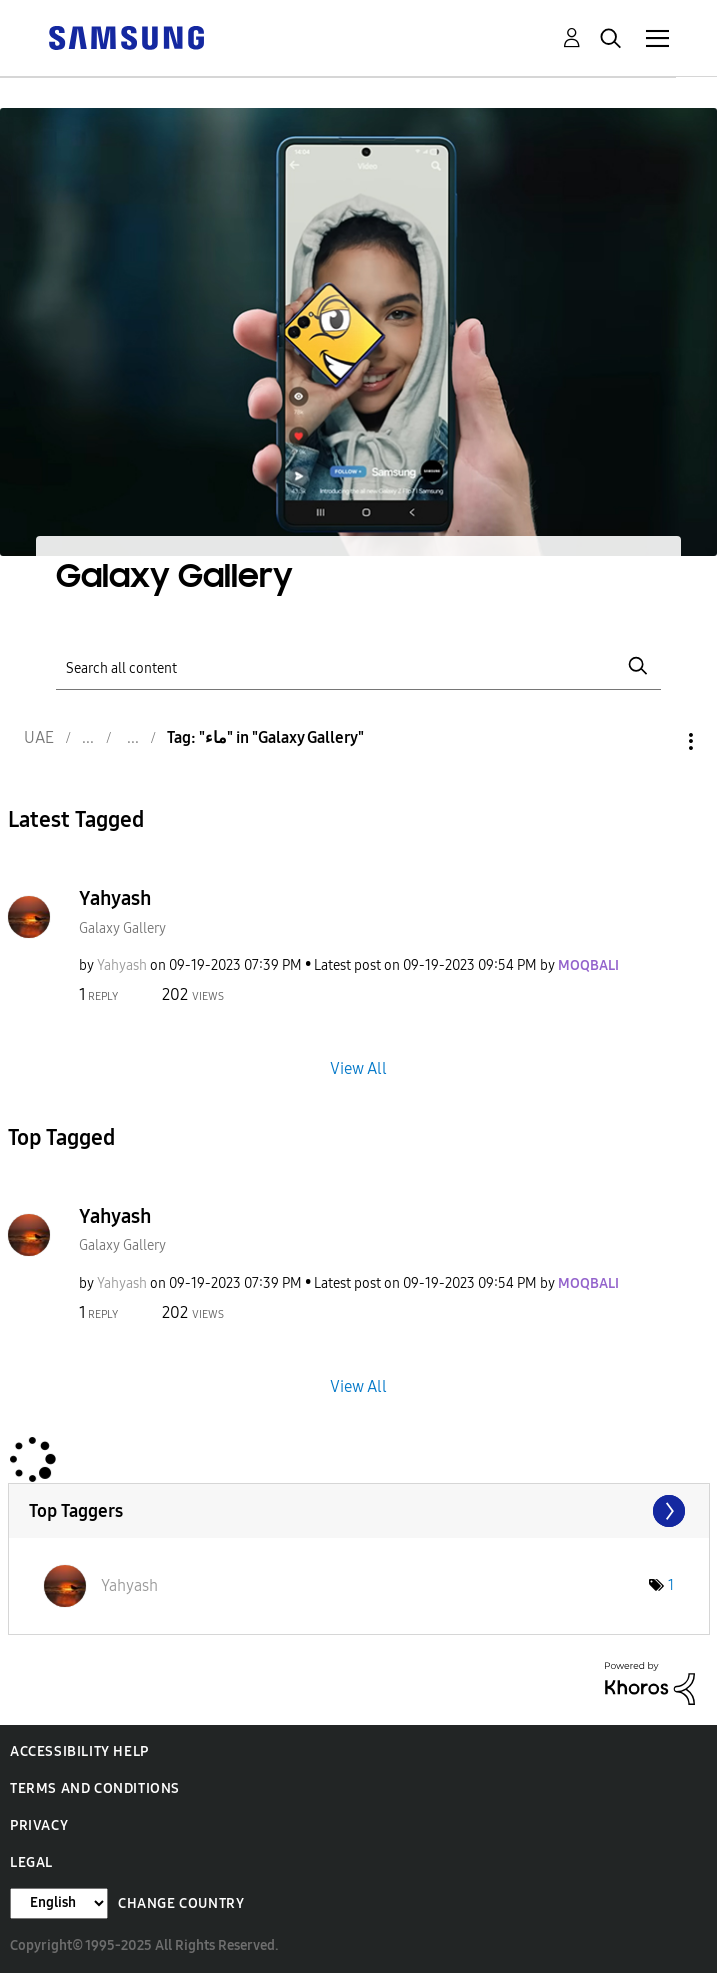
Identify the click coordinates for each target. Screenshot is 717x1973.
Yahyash (115, 898)
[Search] (358, 666)
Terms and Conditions (95, 1788)
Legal (31, 1862)
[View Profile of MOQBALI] (588, 965)
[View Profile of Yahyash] (122, 965)
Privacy (39, 1825)
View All (358, 1067)
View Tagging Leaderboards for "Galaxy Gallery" (359, 1511)
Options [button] (657, 741)
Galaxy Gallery (122, 928)
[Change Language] (59, 1903)
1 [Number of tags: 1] (671, 1585)
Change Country (181, 1903)
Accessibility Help (79, 1751)
